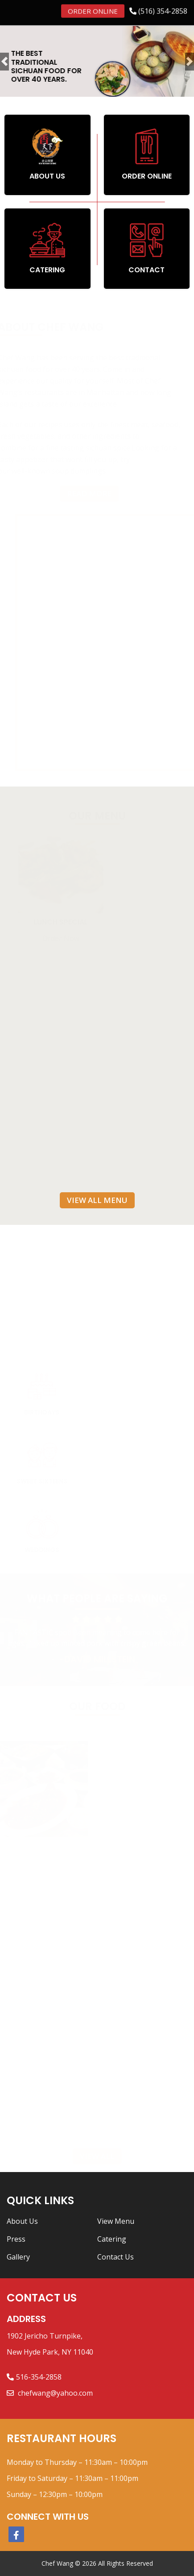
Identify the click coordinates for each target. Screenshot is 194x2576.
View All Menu (97, 1200)
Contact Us (115, 2257)
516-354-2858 (39, 2377)
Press (16, 2239)
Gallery (18, 2257)
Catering (111, 2239)
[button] (4, 61)
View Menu (115, 2221)
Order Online (93, 10)
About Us (22, 2221)
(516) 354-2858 (162, 10)
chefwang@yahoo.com (54, 2393)
